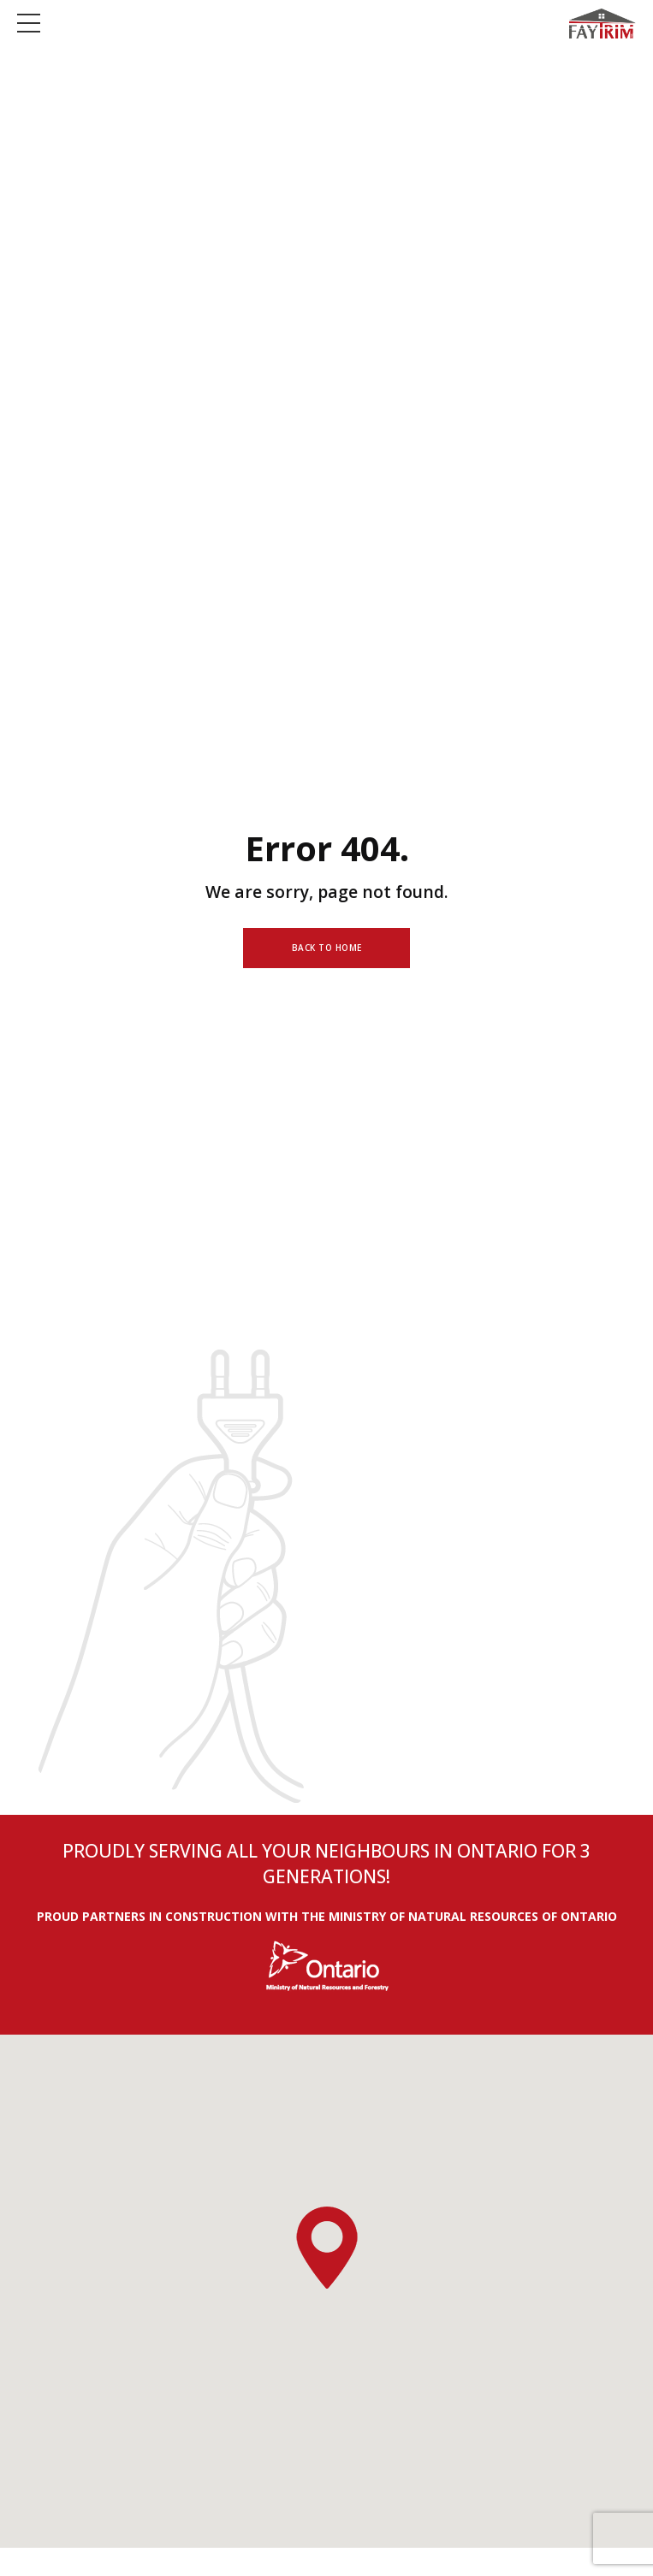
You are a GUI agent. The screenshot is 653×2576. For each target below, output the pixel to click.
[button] (327, 2249)
